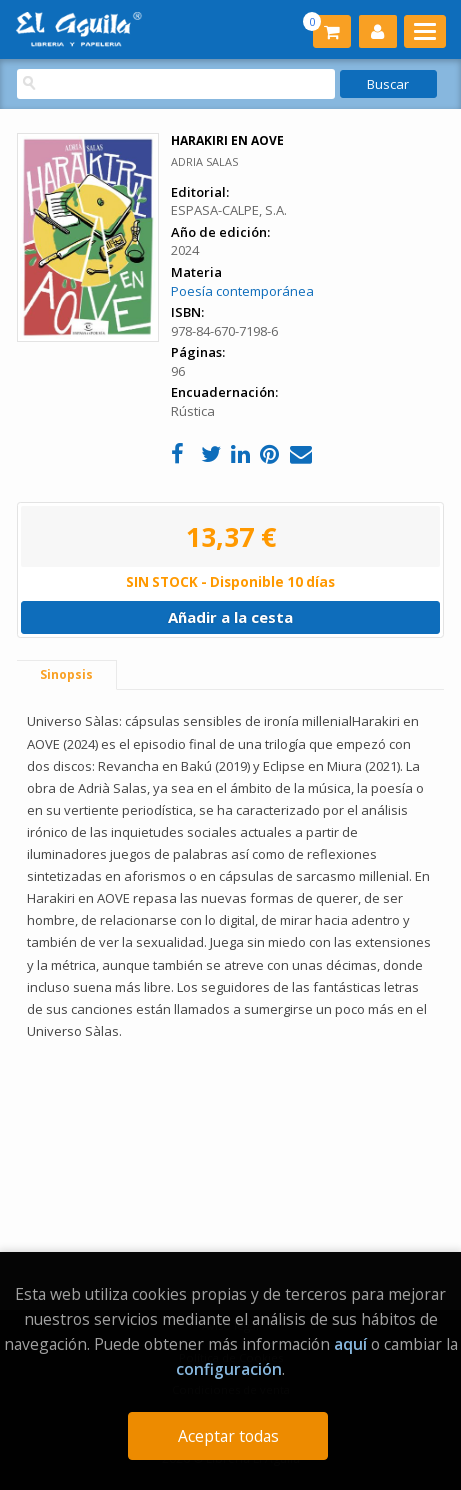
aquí (350, 1344)
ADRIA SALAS (204, 161)
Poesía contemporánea (242, 291)
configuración (229, 1369)
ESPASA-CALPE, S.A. (229, 210)
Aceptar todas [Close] (228, 1436)
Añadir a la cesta (230, 617)
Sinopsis (66, 674)
